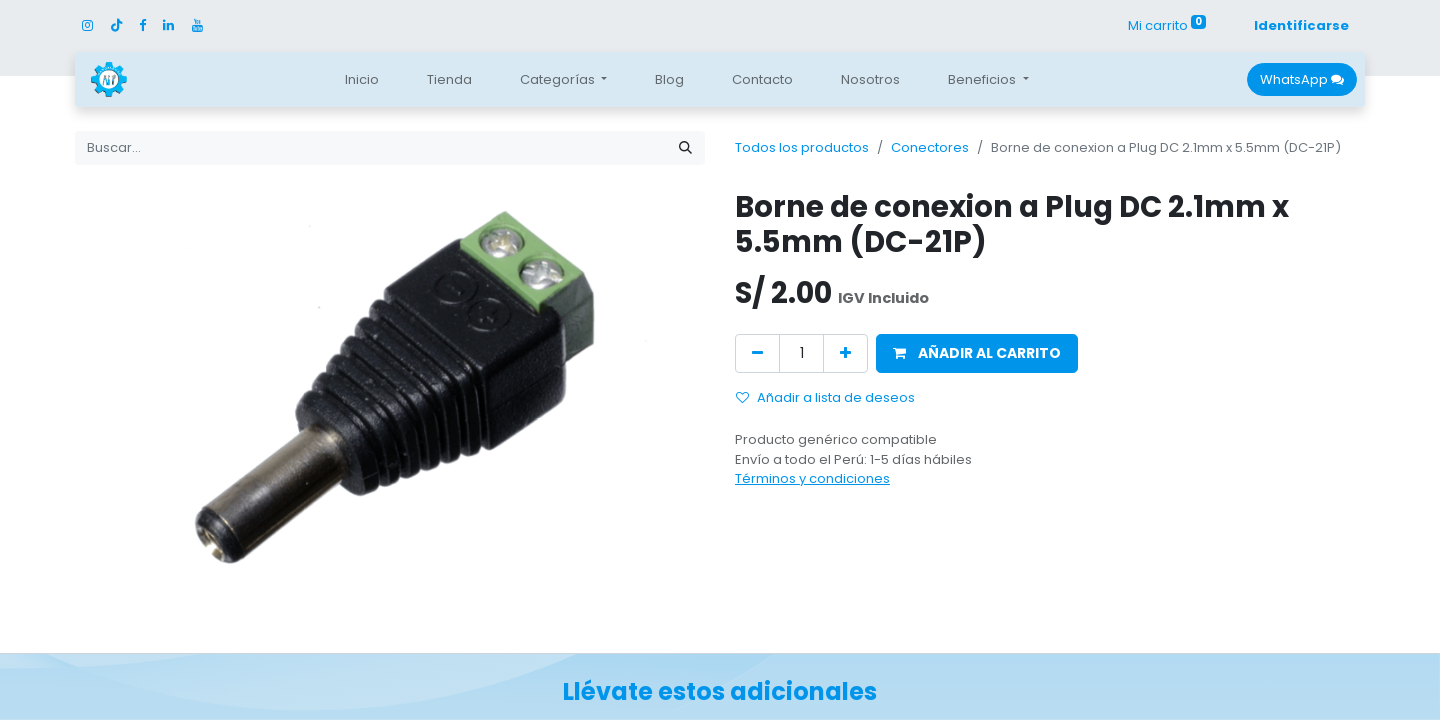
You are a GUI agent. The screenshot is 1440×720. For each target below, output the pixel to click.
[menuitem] (362, 80)
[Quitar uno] (757, 353)
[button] (977, 353)
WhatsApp (1302, 79)
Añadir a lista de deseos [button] (825, 397)
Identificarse (1301, 25)
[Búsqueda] (685, 148)
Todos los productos (802, 147)
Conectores (930, 147)
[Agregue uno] (845, 353)
